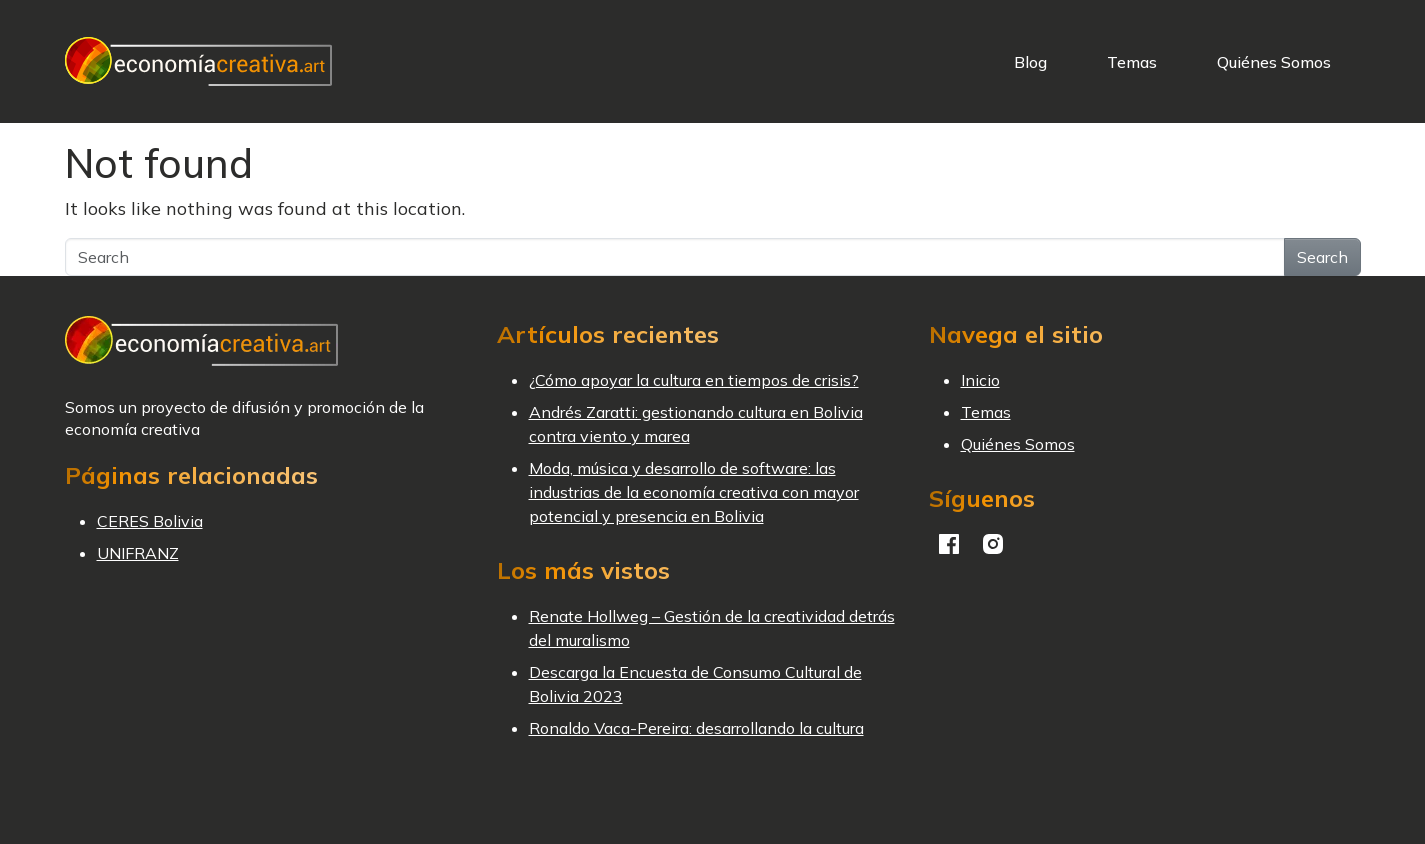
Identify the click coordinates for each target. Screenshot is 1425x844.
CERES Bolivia (150, 521)
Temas (1132, 62)
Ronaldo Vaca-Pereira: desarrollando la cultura (696, 728)
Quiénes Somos (1274, 62)
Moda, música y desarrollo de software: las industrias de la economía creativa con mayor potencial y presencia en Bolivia (694, 492)
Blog (1030, 62)
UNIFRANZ (138, 553)
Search (1322, 257)
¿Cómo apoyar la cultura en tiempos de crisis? (694, 380)
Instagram (993, 544)
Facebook (949, 544)
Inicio (980, 380)
